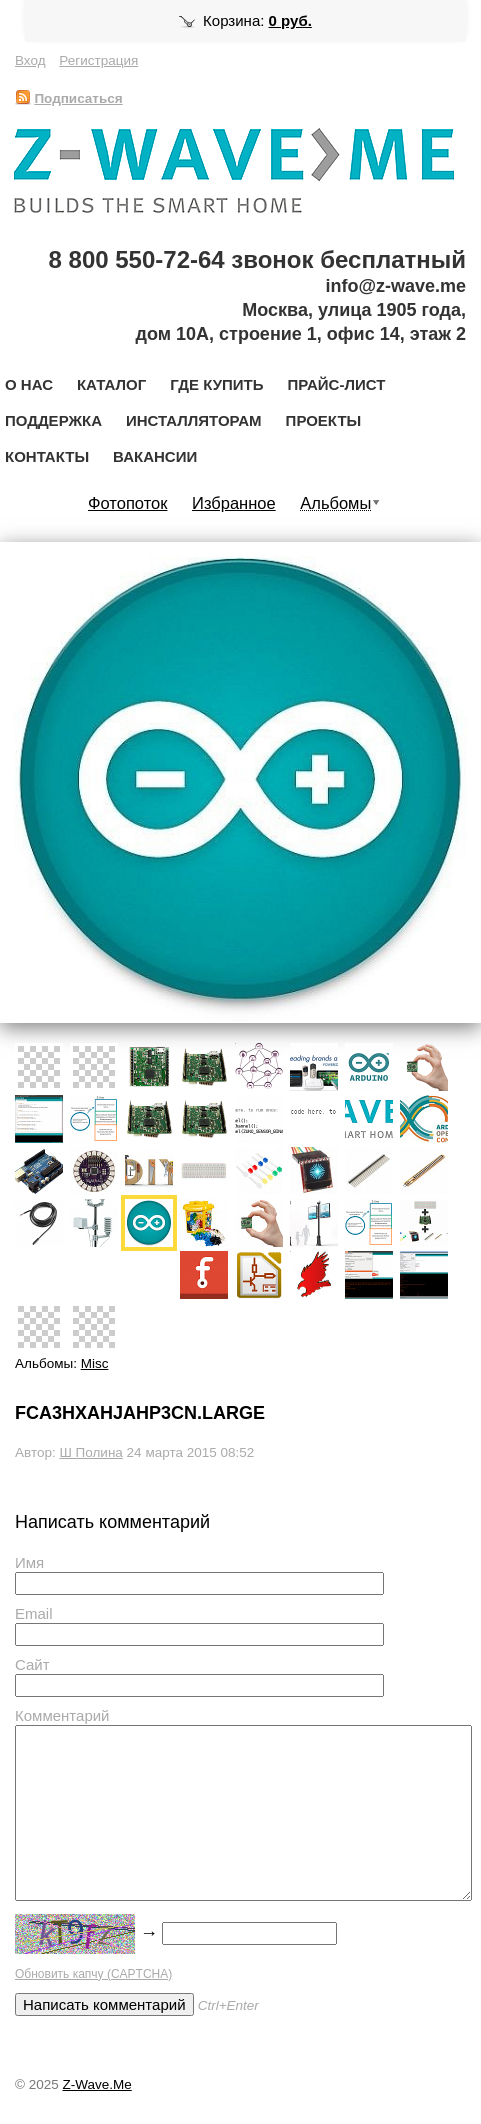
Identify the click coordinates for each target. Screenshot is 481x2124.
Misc (95, 1363)
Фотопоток (127, 503)
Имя (29, 1562)
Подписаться (69, 98)
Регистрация (98, 60)
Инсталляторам (194, 420)
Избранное (234, 503)
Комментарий (62, 1715)
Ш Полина (90, 1452)
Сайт (32, 1664)
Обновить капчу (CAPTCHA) (93, 1974)
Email (34, 1613)
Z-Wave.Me (96, 2084)
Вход (30, 60)
